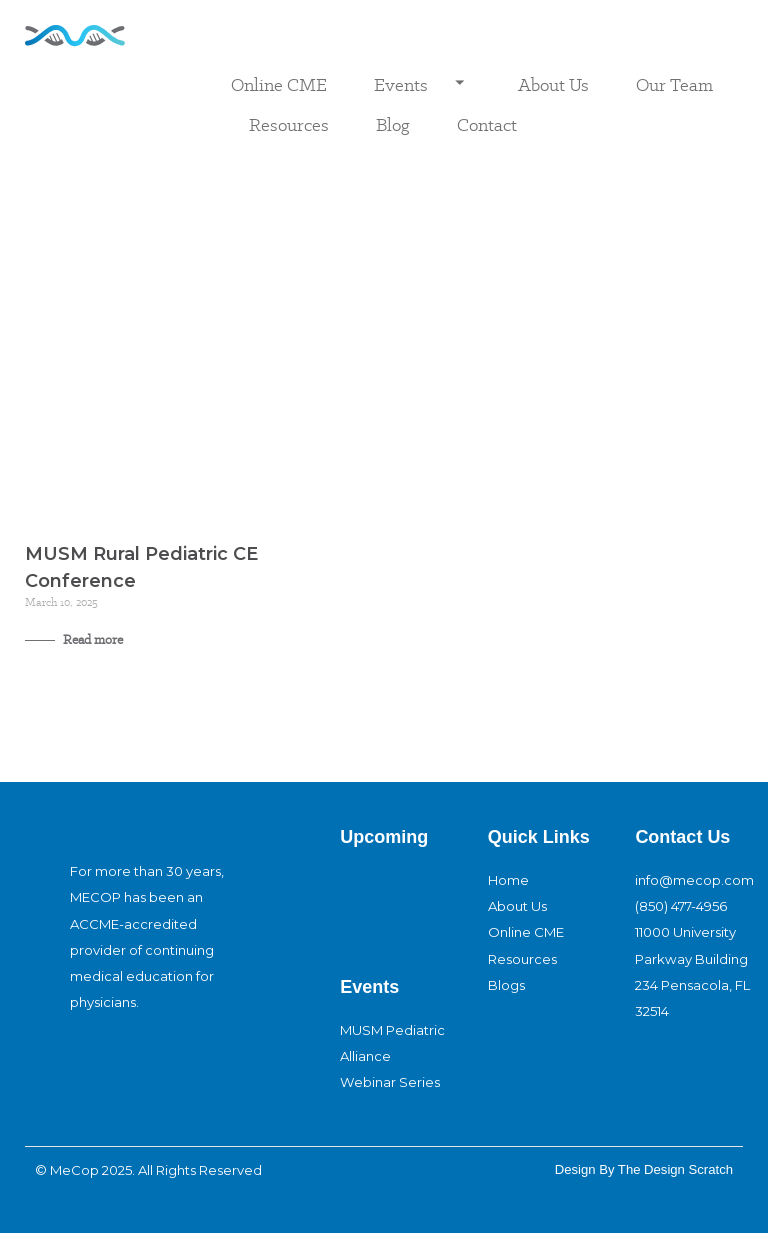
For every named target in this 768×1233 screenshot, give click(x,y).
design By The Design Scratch (644, 1169)
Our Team (674, 84)
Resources (289, 124)
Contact (487, 124)
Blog (393, 124)
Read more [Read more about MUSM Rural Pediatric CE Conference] (91, 639)
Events (422, 85)
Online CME (279, 84)
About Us (553, 84)
